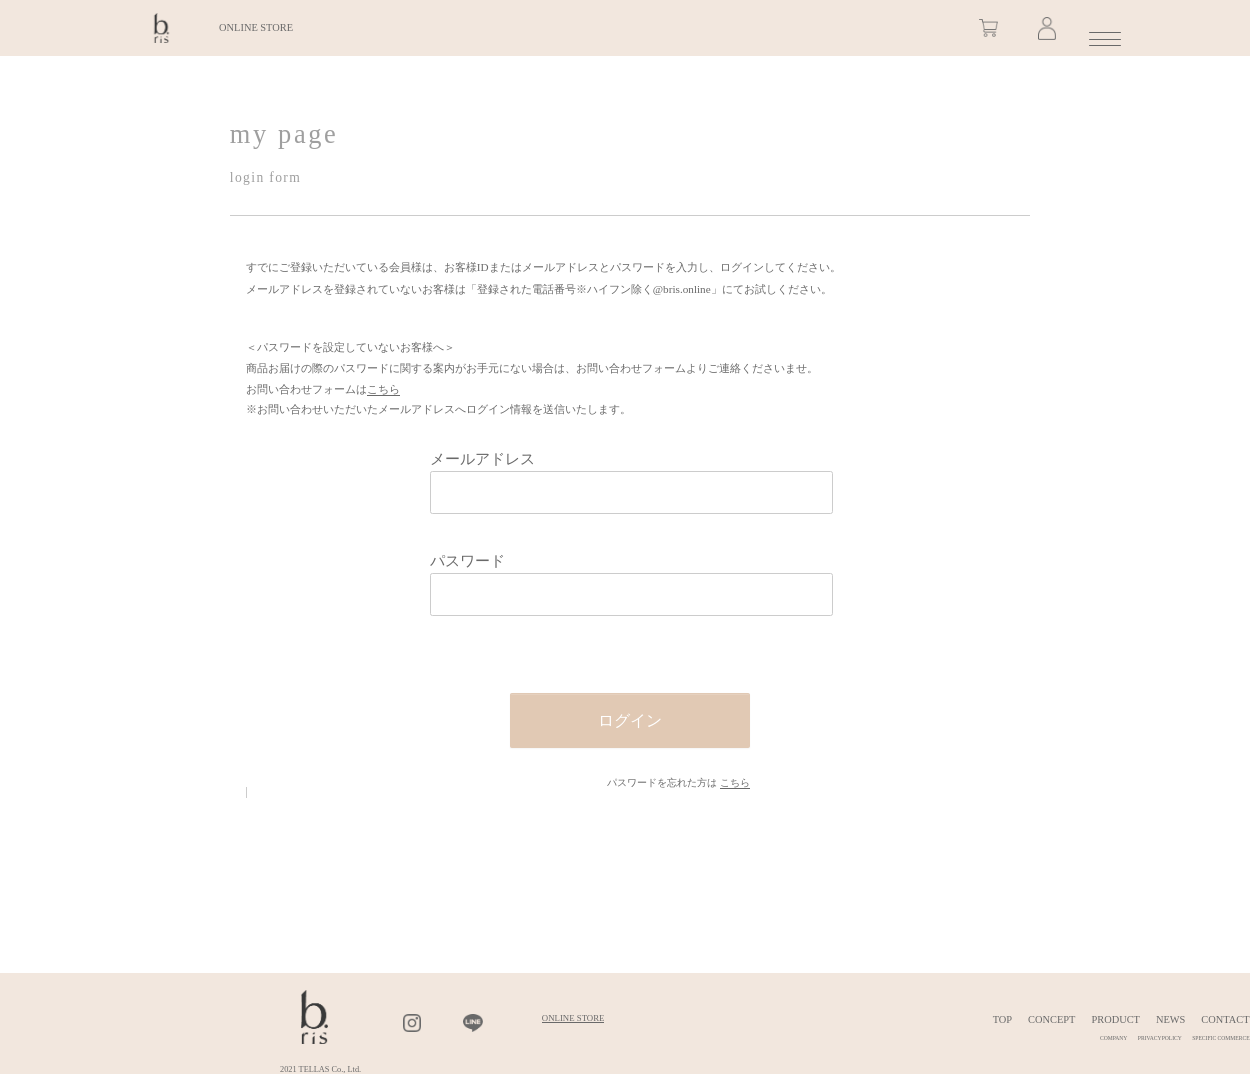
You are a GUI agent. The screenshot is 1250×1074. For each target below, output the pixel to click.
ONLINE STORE (256, 39)
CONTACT (1225, 1019)
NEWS (1170, 1019)
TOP (1002, 1019)
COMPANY (1113, 1038)
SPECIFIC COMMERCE (1220, 1038)
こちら (383, 389)
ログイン (630, 720)
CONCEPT (1051, 1019)
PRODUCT (1115, 1019)
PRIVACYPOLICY (1160, 1038)
